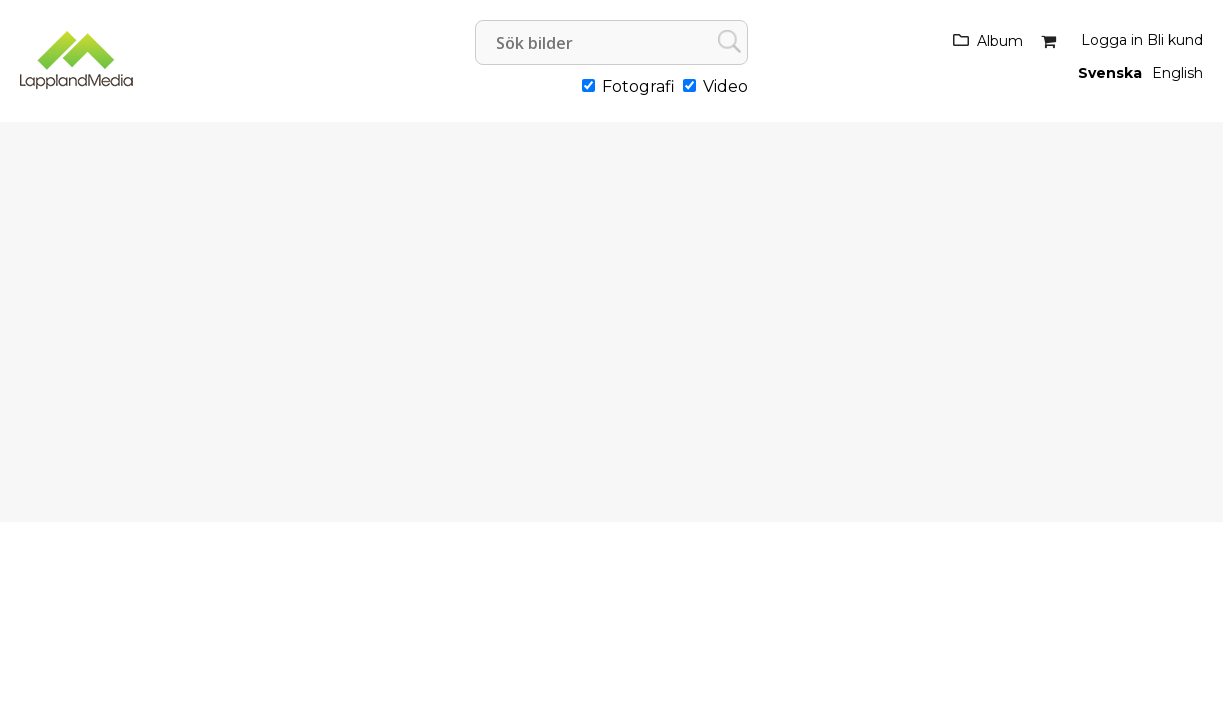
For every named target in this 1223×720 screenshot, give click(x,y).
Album (1000, 41)
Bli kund (1175, 40)
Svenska (1110, 73)
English (1177, 73)
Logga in (1112, 40)
